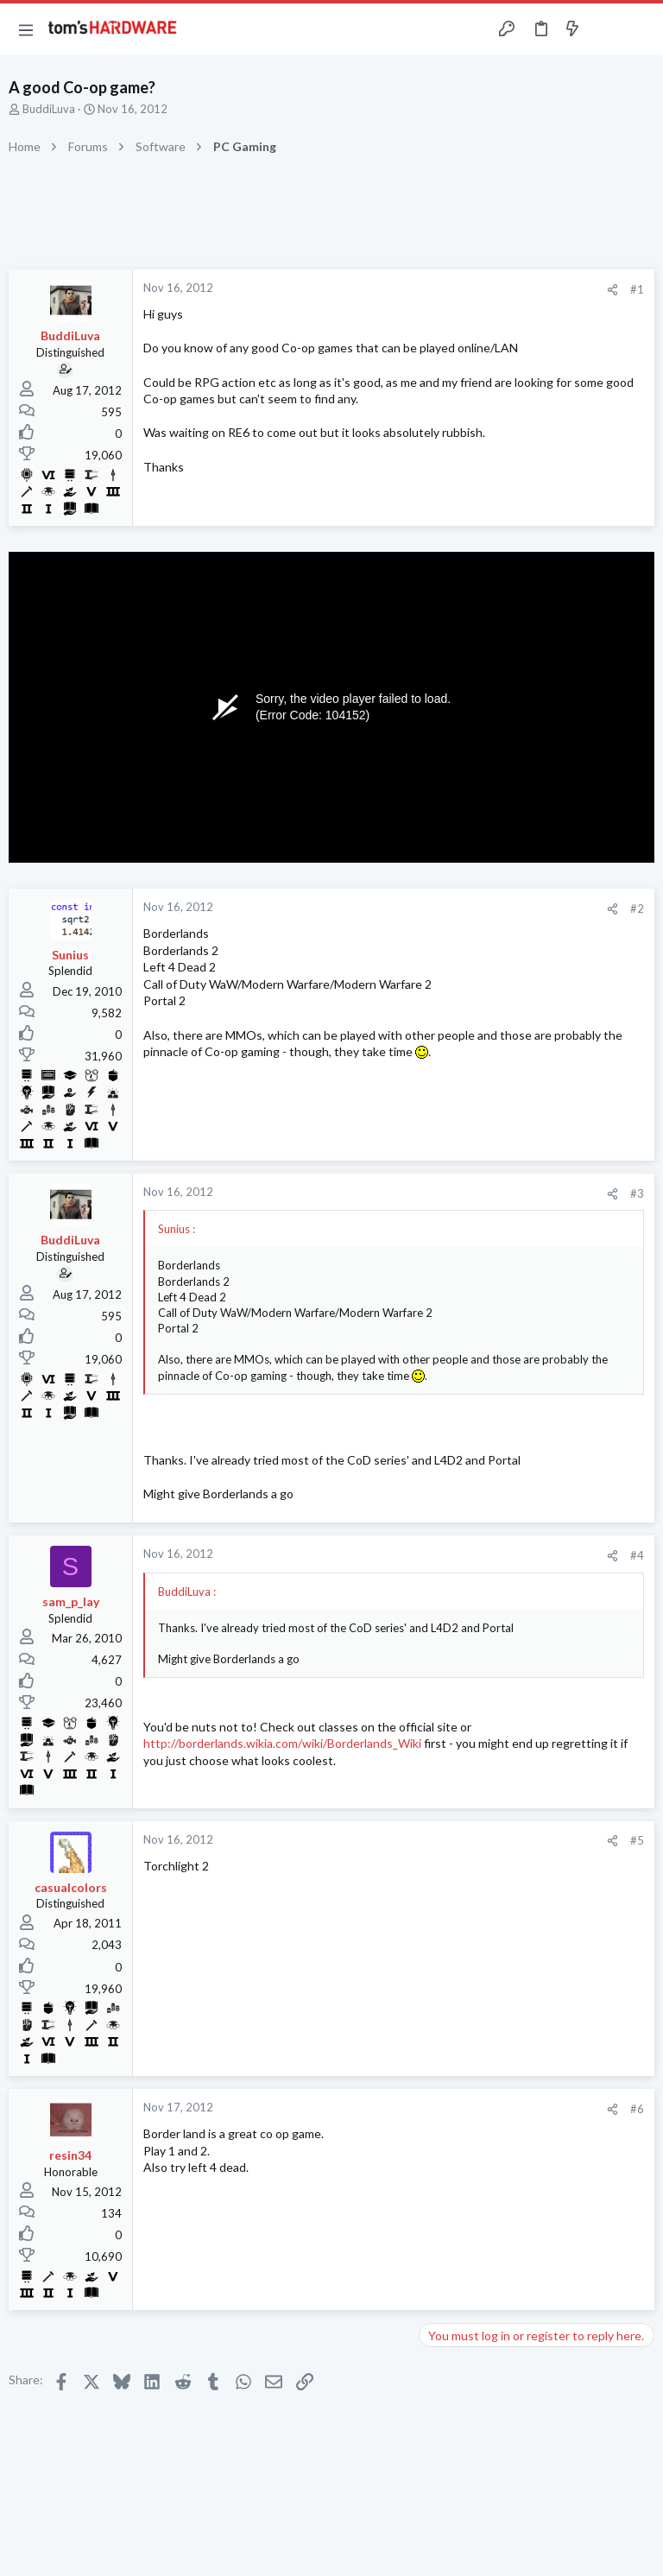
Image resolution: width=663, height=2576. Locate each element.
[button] (26, 29)
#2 (637, 908)
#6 (637, 2109)
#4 (637, 1555)
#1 (637, 289)
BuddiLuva (48, 109)
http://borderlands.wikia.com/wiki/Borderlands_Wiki (282, 1743)
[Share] (612, 290)
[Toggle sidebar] (606, 29)
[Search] (639, 30)
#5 (637, 1840)
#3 (637, 1193)
